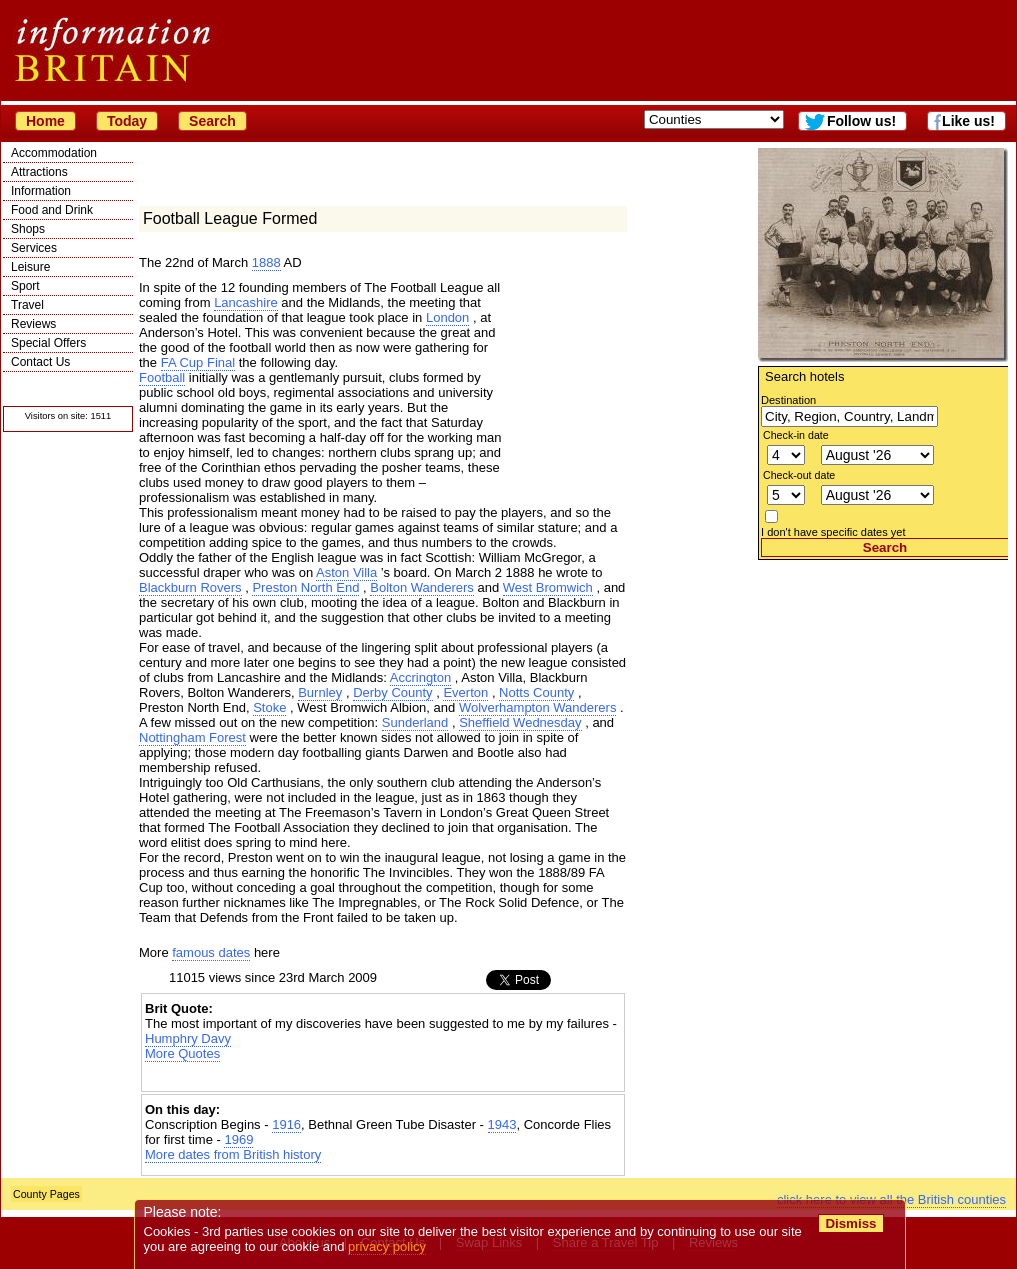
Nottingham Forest (192, 737)
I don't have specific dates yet (833, 532)
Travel (27, 305)
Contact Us (40, 362)
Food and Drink (52, 210)
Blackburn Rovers (190, 587)
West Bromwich (548, 587)
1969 (238, 1139)
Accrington (420, 677)
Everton (465, 692)
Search (212, 121)
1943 (502, 1124)
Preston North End (305, 587)
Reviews (33, 324)
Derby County (392, 692)
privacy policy (387, 1246)
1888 (266, 262)
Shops (28, 229)
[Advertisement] (883, 685)
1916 (286, 1124)
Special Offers (48, 343)
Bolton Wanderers (422, 587)
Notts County (536, 692)
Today (127, 121)
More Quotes (182, 1053)
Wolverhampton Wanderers (538, 707)
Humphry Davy (188, 1038)
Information (41, 191)
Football (162, 377)
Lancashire (246, 302)
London (447, 317)
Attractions (39, 172)
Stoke (269, 707)
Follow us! (861, 121)
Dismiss (850, 1223)
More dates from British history (233, 1154)
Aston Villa (346, 572)
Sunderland (415, 722)
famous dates (211, 952)
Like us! (968, 121)
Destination (788, 400)
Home (45, 121)
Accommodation (54, 153)
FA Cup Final (198, 362)
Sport (25, 286)
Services (34, 248)
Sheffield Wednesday (520, 722)
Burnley (320, 692)
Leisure (30, 267)
